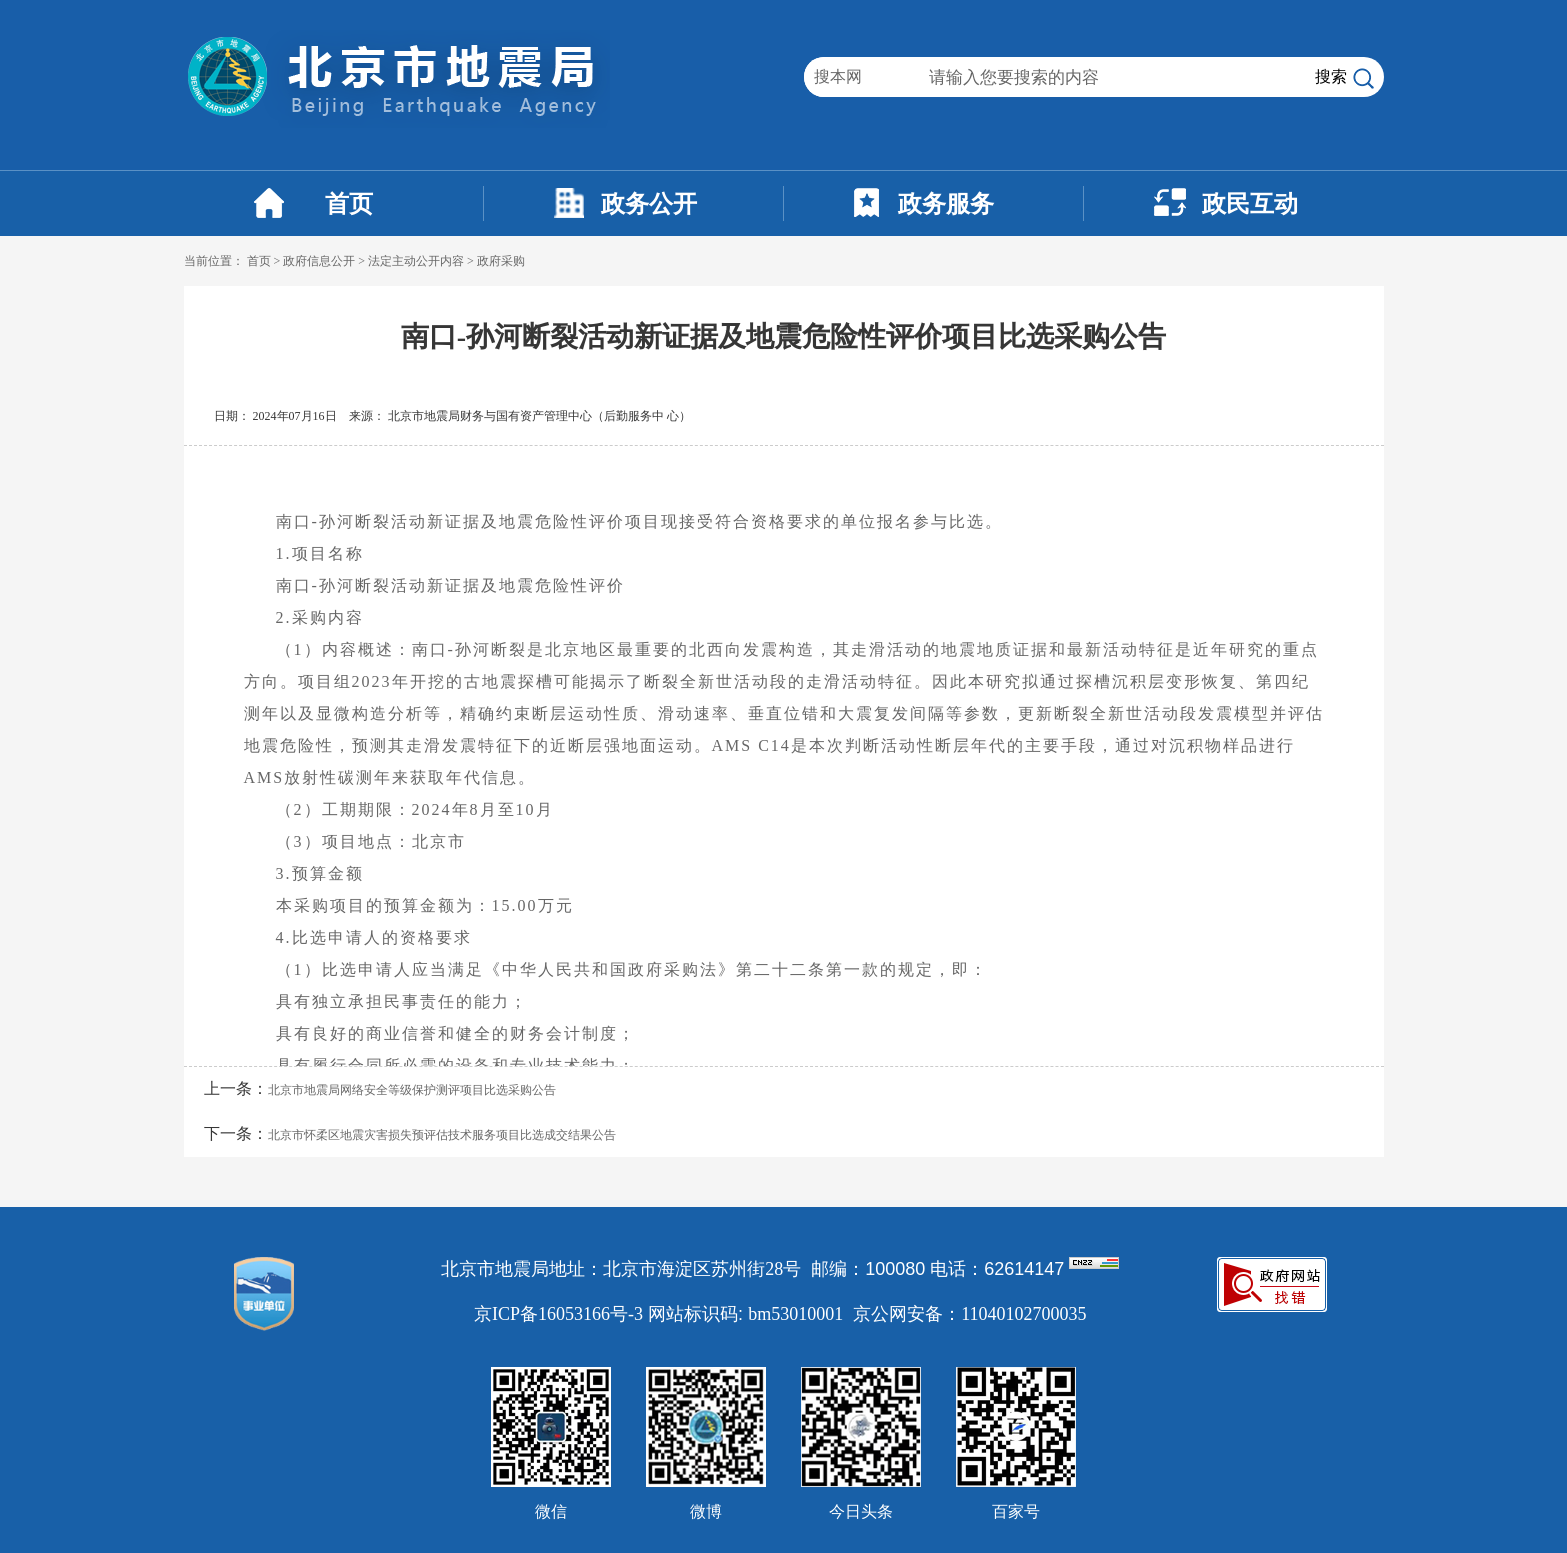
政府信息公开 (319, 261)
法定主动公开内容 (416, 261)
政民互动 (1250, 204)
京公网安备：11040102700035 (969, 1314)
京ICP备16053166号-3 (558, 1314)
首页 (349, 204)
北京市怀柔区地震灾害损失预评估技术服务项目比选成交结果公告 (442, 1135)
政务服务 (946, 204)
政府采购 (501, 261)
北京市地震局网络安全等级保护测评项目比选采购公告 (412, 1090)
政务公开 (649, 204)
